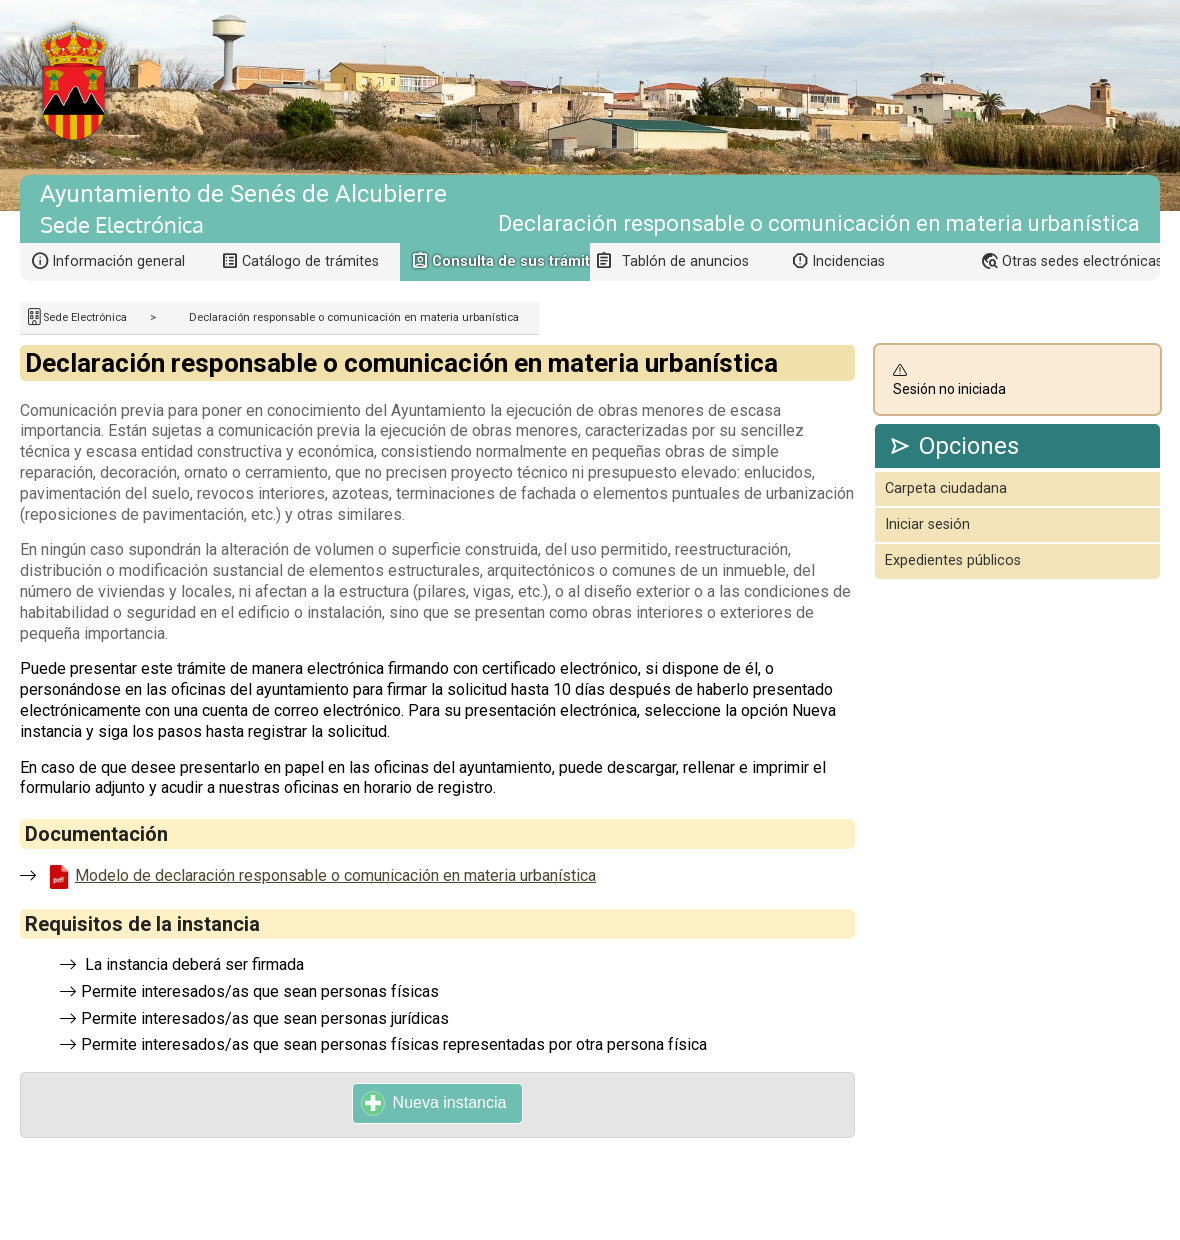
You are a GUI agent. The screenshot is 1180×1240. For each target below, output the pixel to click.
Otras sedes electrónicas (1081, 261)
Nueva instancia (434, 1103)
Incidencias (848, 261)
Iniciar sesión (927, 524)
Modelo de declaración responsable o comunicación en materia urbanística (335, 875)
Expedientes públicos (953, 560)
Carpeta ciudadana (946, 488)
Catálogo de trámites (310, 261)
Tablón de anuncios (685, 261)
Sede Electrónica (85, 317)
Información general (118, 261)
